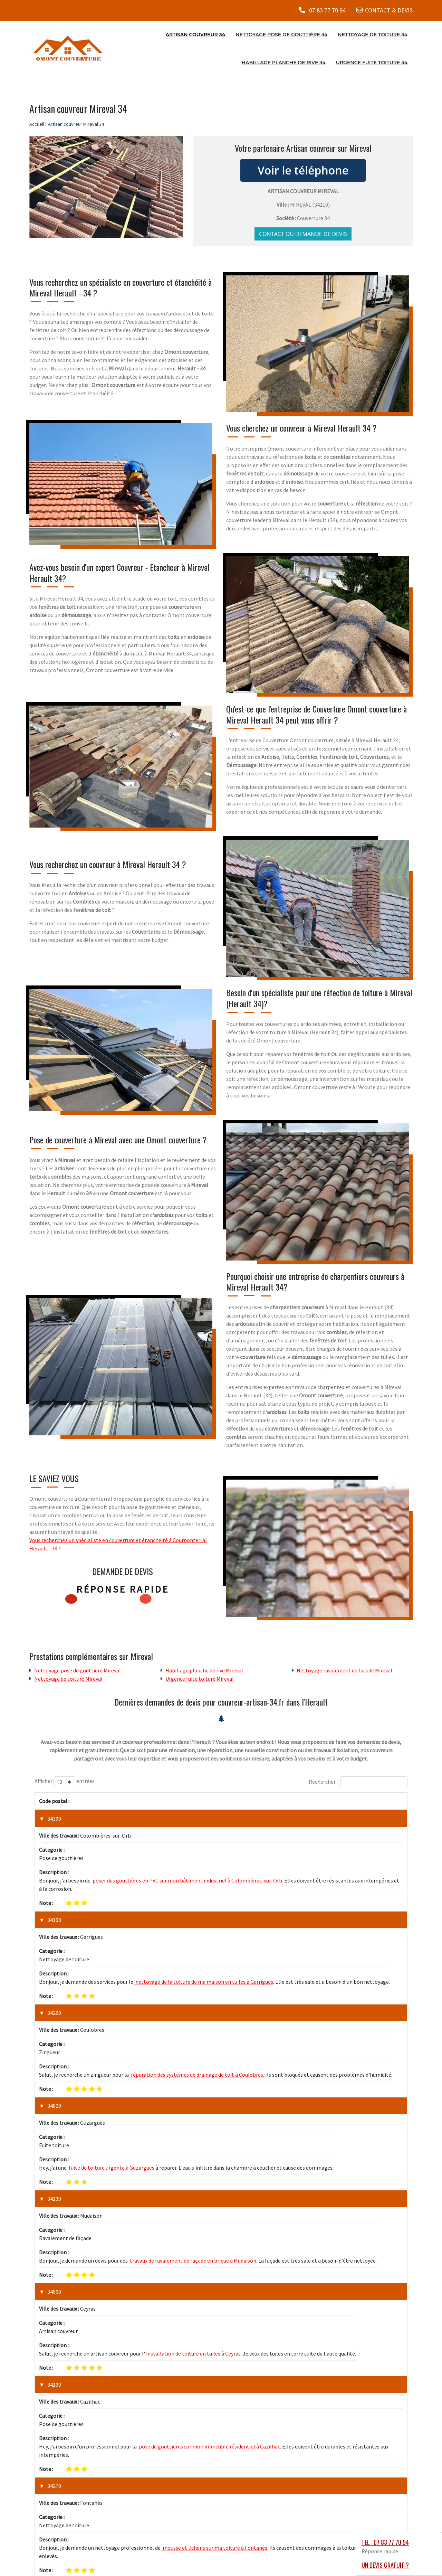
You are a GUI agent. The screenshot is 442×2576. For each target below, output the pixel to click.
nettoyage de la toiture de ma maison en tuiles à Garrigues (203, 1908)
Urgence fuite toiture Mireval (199, 1678)
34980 (54, 2350)
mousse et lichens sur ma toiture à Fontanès (214, 2254)
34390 (54, 1818)
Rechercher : (358, 1781)
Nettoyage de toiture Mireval (68, 1678)
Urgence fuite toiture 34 (371, 62)
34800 (54, 2108)
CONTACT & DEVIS (389, 10)
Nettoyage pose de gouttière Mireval (77, 1670)
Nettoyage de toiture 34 (372, 34)
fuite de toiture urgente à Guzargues (111, 2021)
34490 (54, 2294)
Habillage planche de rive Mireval (204, 1670)
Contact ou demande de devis (303, 234)
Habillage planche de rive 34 (284, 62)
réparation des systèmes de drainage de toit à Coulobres (196, 1964)
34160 (54, 1883)
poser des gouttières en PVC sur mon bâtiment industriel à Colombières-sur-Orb (187, 1843)
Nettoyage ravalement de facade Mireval (344, 1670)
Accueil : (37, 124)
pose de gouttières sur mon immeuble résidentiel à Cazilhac (209, 2190)
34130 (54, 2052)
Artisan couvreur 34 (195, 34)
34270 (54, 2229)
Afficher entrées (65, 1781)
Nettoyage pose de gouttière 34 (281, 34)
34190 (54, 2164)
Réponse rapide (122, 1589)
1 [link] (372, 2407)
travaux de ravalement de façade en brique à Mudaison (192, 2077)
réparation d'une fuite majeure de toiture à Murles (168, 2375)
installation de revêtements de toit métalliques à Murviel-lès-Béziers (209, 2319)
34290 (54, 1939)
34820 (54, 1995)
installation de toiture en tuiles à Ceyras (193, 2133)
